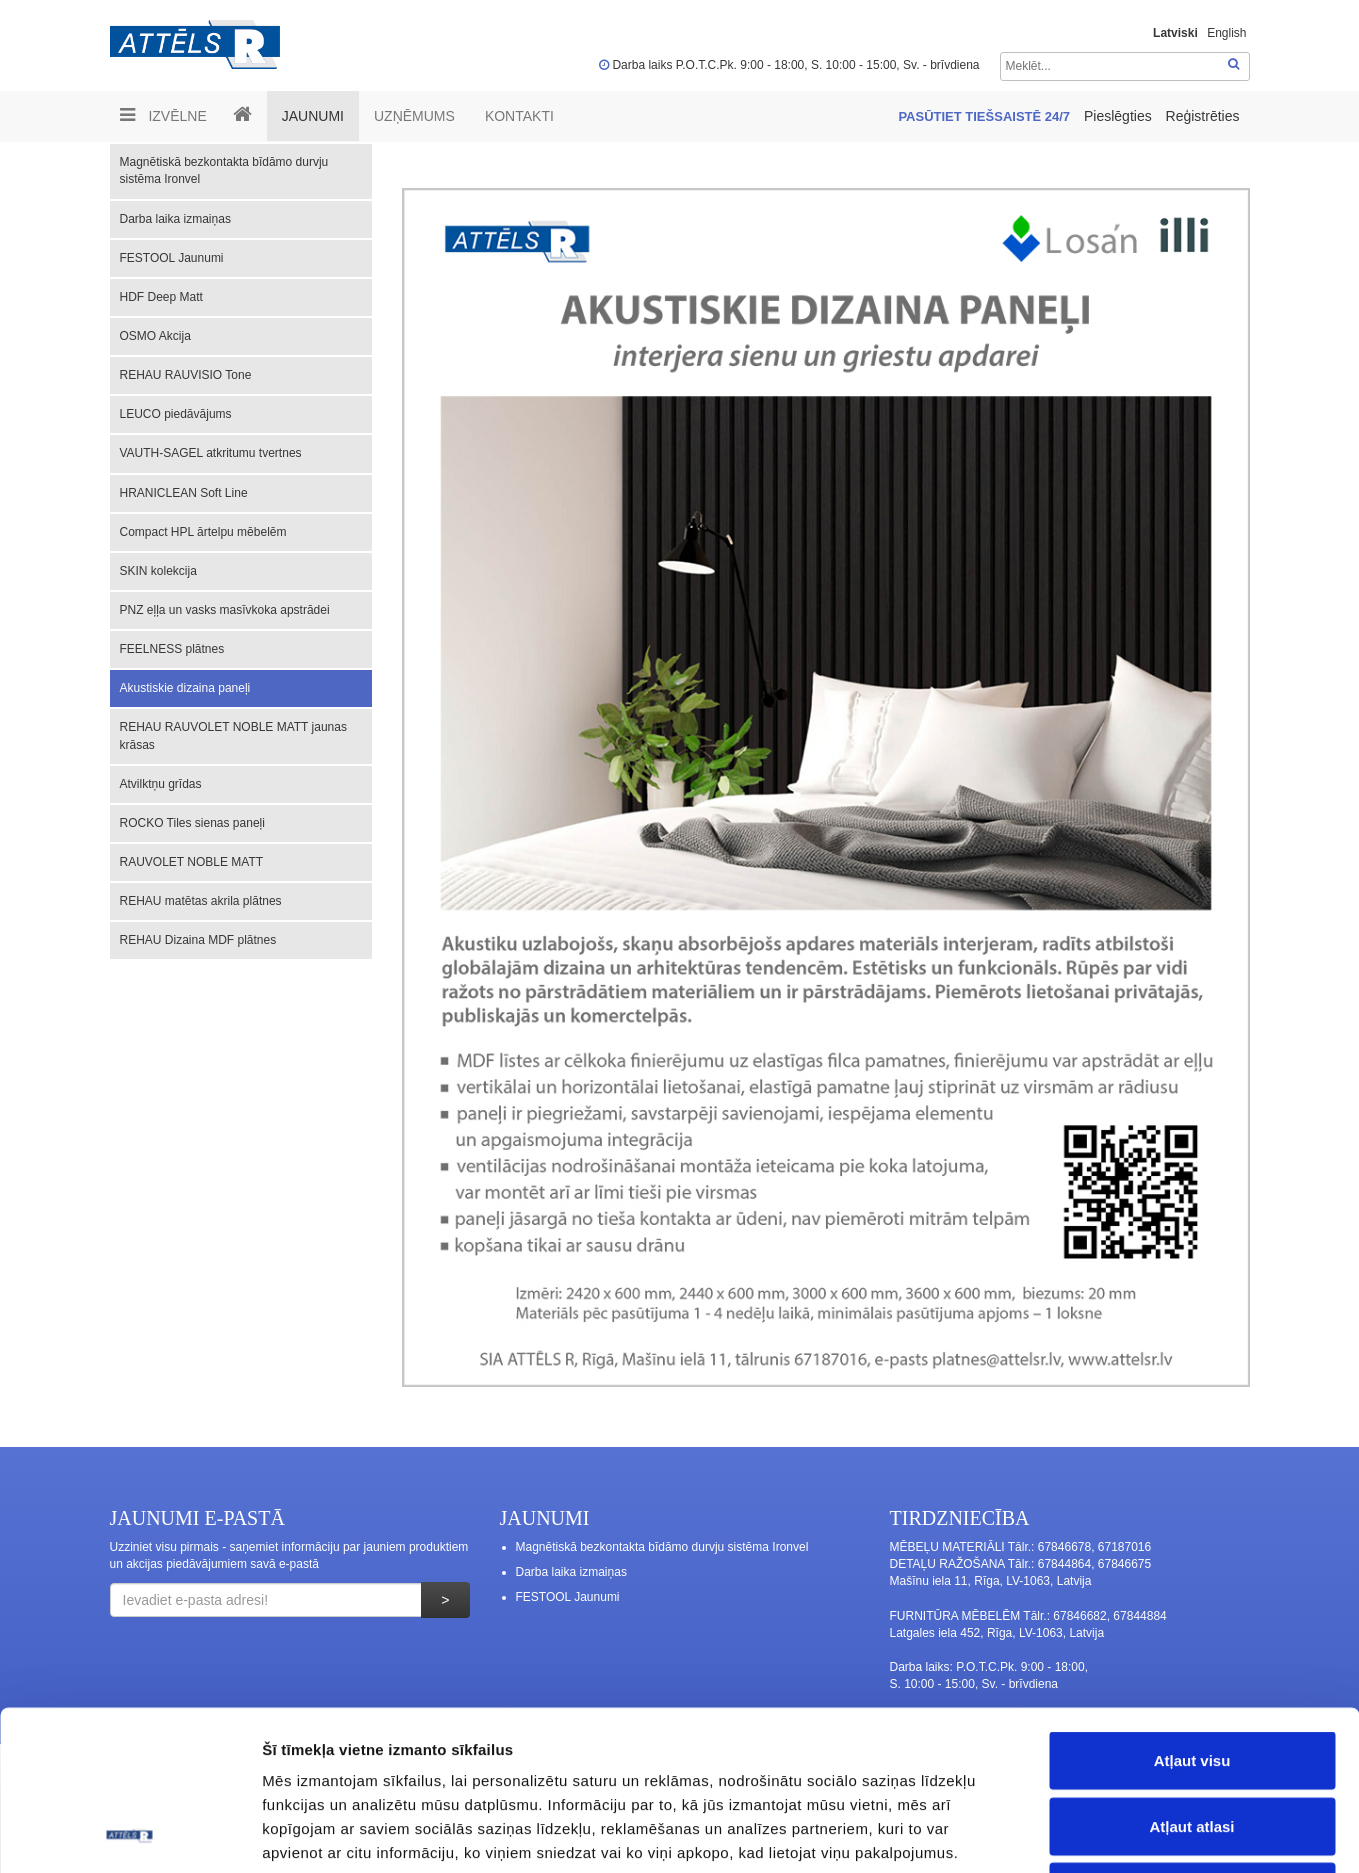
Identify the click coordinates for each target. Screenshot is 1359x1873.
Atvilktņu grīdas (161, 784)
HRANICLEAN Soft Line (184, 493)
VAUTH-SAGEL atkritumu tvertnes (211, 453)
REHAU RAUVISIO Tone (186, 375)
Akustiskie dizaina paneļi (185, 688)
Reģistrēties (1203, 116)
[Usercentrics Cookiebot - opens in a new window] (129, 1834)
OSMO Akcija (155, 336)
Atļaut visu (1192, 1610)
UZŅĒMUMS (414, 116)
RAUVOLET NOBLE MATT (192, 862)
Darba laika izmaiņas (175, 219)
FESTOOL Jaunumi (172, 258)
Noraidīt (1192, 1741)
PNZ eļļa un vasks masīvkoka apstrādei (225, 610)
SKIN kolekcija (158, 571)
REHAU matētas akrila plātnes (201, 901)
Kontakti (519, 116)
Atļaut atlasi (1191, 1676)
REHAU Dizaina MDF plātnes (198, 940)
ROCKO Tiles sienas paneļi (192, 823)
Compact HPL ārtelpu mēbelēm (203, 532)
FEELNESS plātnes (172, 649)
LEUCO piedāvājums (176, 414)
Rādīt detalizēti (1089, 1833)
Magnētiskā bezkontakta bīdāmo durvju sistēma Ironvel (224, 170)
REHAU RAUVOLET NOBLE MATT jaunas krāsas (233, 735)
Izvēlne (163, 115)
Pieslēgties (1120, 116)
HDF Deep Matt (161, 297)
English (1226, 33)
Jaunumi (313, 116)
